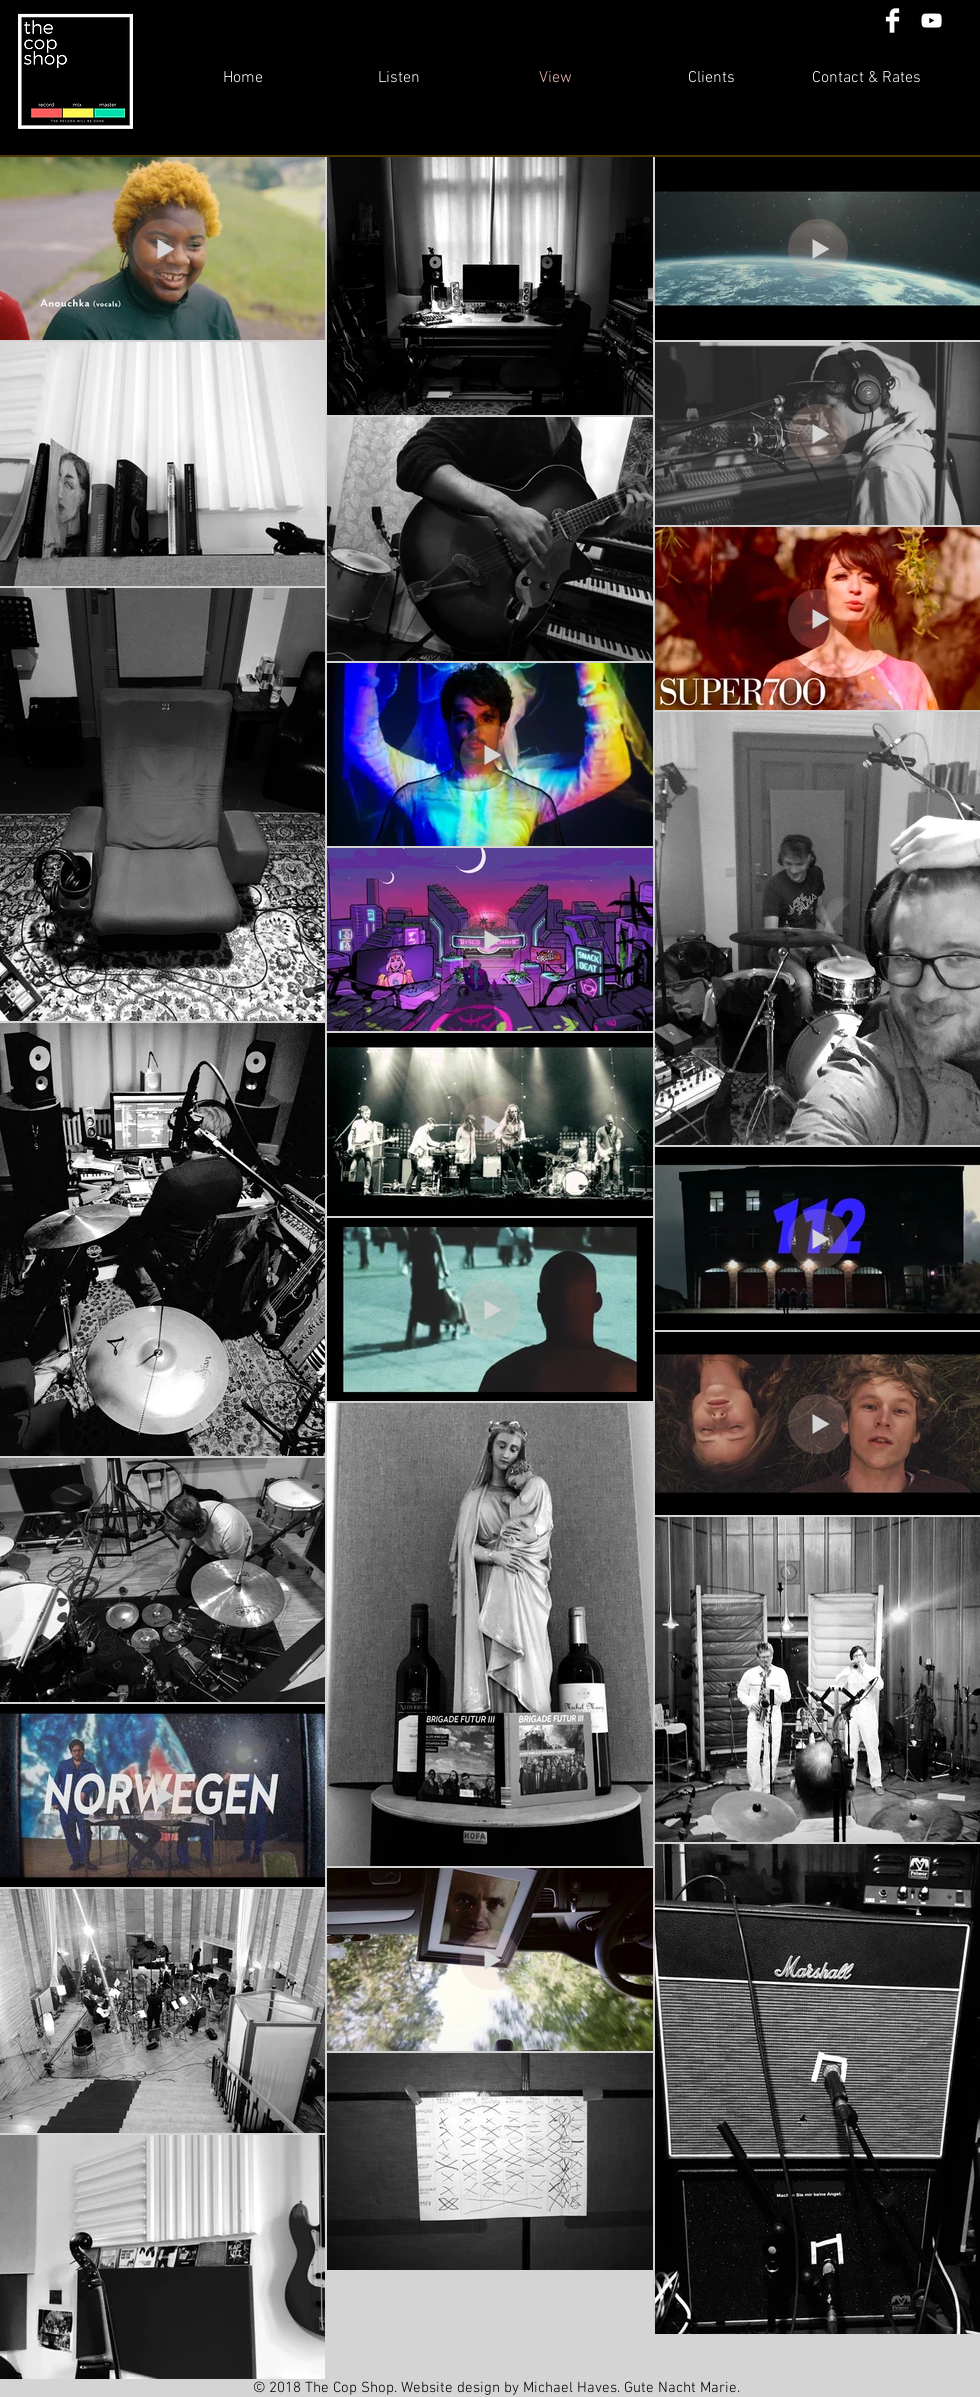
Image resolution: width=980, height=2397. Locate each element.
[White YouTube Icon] (931, 20)
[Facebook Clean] (892, 20)
